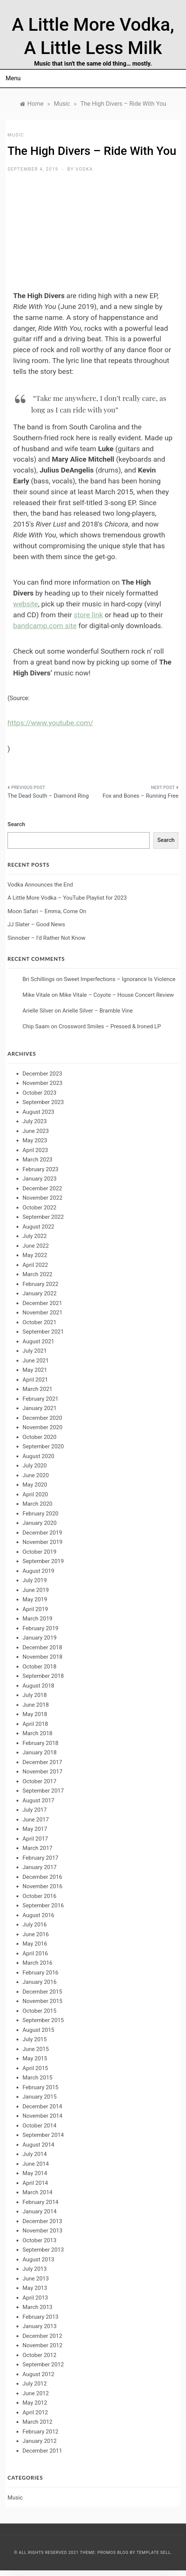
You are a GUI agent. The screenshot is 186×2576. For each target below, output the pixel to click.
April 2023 (35, 1150)
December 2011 (42, 2450)
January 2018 (39, 1752)
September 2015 (43, 2020)
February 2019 (40, 1628)
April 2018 (35, 1724)
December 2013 (42, 2221)
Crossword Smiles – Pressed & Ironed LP (109, 1026)
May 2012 (34, 2402)
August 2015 (38, 2030)
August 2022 (38, 1226)
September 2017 (43, 1790)
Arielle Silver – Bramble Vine (97, 1010)
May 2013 (34, 2288)
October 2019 (39, 1551)
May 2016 (34, 1943)
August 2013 (38, 2259)
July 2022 (34, 1236)
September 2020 (43, 1446)
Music (16, 135)
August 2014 (38, 2144)
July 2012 (34, 2383)
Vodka (84, 169)
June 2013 (35, 2278)
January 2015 (39, 2096)
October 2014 (39, 2125)
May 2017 (34, 1829)
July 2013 (34, 2268)
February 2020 (40, 1513)
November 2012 (42, 2345)
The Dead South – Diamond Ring (48, 795)
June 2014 (35, 2163)
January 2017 (39, 1867)
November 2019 (42, 1542)
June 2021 (35, 1360)
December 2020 (42, 1418)
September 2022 (43, 1217)
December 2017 (42, 1762)
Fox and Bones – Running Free (140, 795)
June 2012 (35, 2393)
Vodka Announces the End (40, 884)
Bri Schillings (38, 979)
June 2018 (35, 1704)
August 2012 (38, 2374)
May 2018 (34, 1714)
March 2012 (37, 2421)
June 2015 (35, 2049)
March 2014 (37, 2192)
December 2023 (42, 1073)
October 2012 (39, 2355)
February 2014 (40, 2202)
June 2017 (35, 1819)
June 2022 (35, 1245)
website (25, 604)
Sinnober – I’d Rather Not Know (47, 938)
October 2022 (39, 1207)
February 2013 (40, 2316)
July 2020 (34, 1465)
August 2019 (38, 1571)
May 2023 (34, 1140)
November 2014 (42, 2115)
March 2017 (37, 1848)
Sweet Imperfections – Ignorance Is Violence (120, 979)
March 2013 (37, 2307)
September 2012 (43, 2364)
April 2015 (35, 2068)
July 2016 (34, 1924)
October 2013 (39, 2240)
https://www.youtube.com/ (50, 723)
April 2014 (35, 2183)
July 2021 (34, 1350)
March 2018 (37, 1733)
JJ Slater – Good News (36, 924)
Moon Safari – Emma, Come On (47, 911)
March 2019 (37, 1618)
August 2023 (38, 1112)
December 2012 (42, 2336)
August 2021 (38, 1341)
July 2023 (34, 1121)
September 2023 (43, 1102)
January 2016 (39, 1982)
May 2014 (34, 2173)
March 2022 (37, 1274)
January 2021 (39, 1408)
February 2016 (40, 1972)
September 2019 (43, 1561)
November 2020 (42, 1427)
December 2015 (42, 1991)
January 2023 (39, 1178)
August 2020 (38, 1456)
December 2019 (42, 1532)
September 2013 (43, 2249)
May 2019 (34, 1599)
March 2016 (37, 1962)
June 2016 (35, 1934)
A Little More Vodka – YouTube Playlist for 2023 (67, 897)
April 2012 (35, 2412)
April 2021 (35, 1379)
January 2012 (39, 2441)
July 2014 (34, 2154)
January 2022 (39, 1293)
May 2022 (34, 1255)
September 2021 (43, 1331)
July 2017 (34, 1809)
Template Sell (153, 2552)
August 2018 (38, 1685)
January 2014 (39, 2211)
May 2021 (34, 1370)
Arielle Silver (37, 1010)
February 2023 (40, 1169)
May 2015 (34, 2058)
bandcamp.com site (44, 625)
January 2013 (39, 2326)
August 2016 (38, 1915)
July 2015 (34, 2039)
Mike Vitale (36, 995)
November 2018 (42, 1656)
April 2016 (35, 1953)
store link (88, 615)
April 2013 (35, 2297)
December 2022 (42, 1188)
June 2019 (35, 1590)
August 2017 (38, 1800)
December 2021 (42, 1303)
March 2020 (37, 1503)
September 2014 (43, 2135)
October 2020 (39, 1437)
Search (16, 824)
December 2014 (42, 2106)
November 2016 (42, 1886)
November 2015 (42, 2001)
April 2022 (35, 1265)
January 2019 (39, 1637)
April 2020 (35, 1494)
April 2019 (35, 1609)
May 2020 (34, 1484)
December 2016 (42, 1877)
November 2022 (42, 1197)
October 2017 (39, 1781)
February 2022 (40, 1284)
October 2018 (39, 1666)
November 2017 (42, 1771)
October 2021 (39, 1322)
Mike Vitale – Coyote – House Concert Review (116, 995)
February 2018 (40, 1743)
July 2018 (34, 1695)
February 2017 (40, 1857)
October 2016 (39, 1896)
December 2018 (42, 1647)
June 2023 (35, 1131)
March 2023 (37, 1159)
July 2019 (34, 1580)
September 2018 (43, 1676)
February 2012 (40, 2431)
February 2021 (40, 1398)
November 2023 (42, 1083)
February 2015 (40, 2087)
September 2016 (43, 1905)
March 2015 (37, 2077)
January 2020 (39, 1523)
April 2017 (35, 1838)
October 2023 (39, 1092)
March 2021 (37, 1389)
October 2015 (39, 2010)
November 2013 (42, 2230)
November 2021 (42, 1312)
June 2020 (35, 1475)
